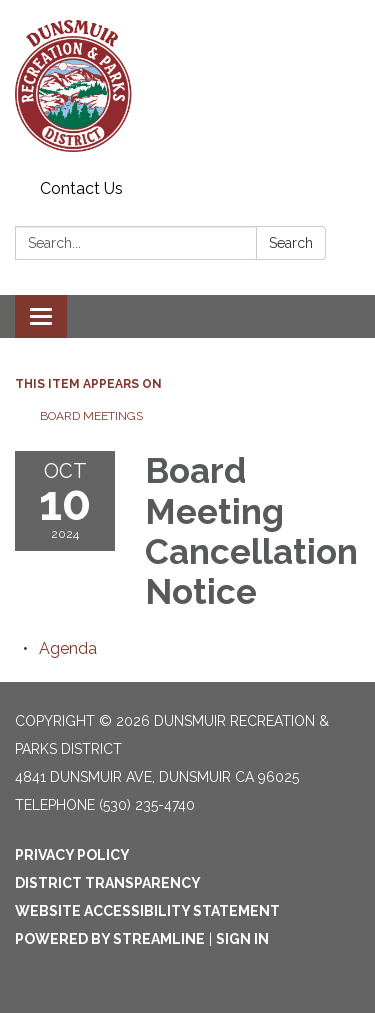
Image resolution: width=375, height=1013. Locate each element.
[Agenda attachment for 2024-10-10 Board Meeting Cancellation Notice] (68, 648)
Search (291, 243)
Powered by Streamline (110, 939)
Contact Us (81, 188)
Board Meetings (91, 416)
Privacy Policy (72, 855)
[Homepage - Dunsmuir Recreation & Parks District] (187, 86)
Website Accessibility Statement (147, 911)
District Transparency (108, 883)
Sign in (242, 939)
